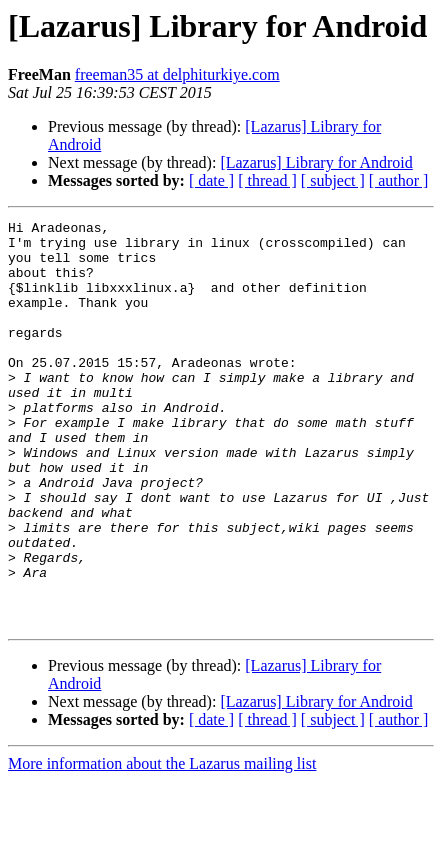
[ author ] (399, 180)
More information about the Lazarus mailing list (162, 844)
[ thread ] (267, 180)
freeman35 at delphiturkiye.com (177, 74)
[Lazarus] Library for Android (316, 162)
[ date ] (211, 180)
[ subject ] (333, 180)
